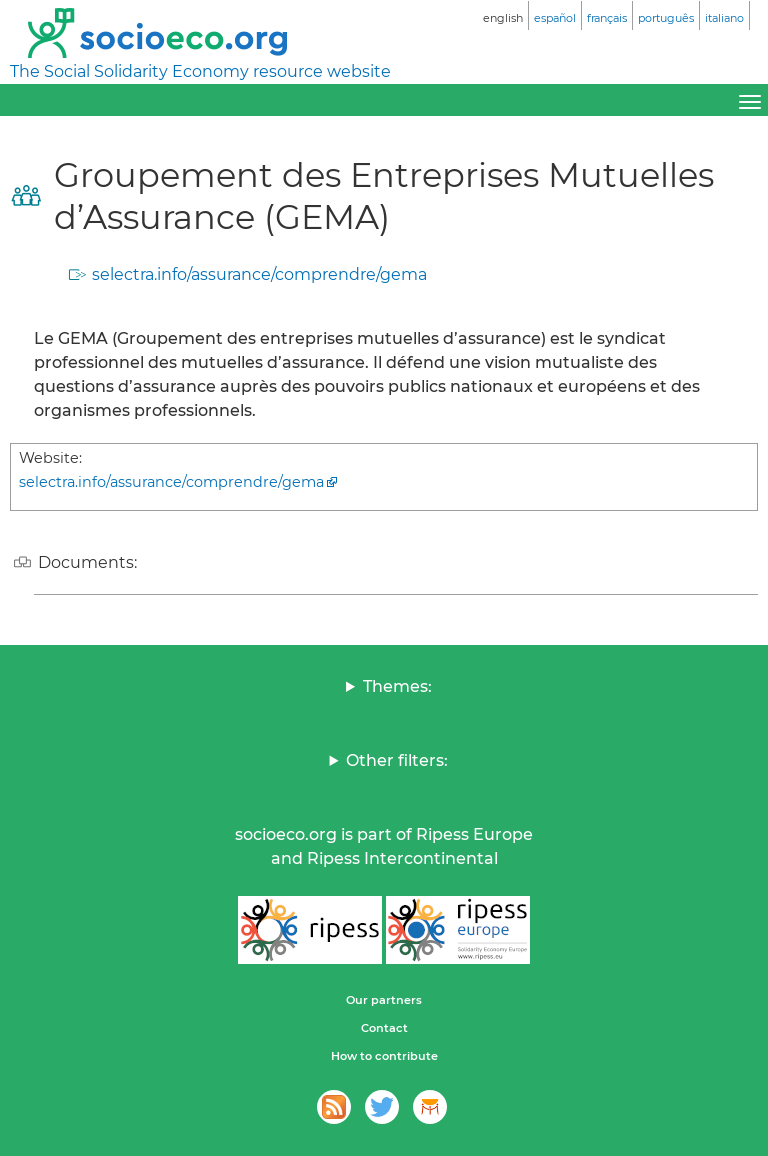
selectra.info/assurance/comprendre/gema (259, 274)
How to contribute (384, 1056)
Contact (384, 1028)
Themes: (397, 686)
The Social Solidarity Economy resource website (200, 71)
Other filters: (397, 760)
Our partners (384, 1000)
